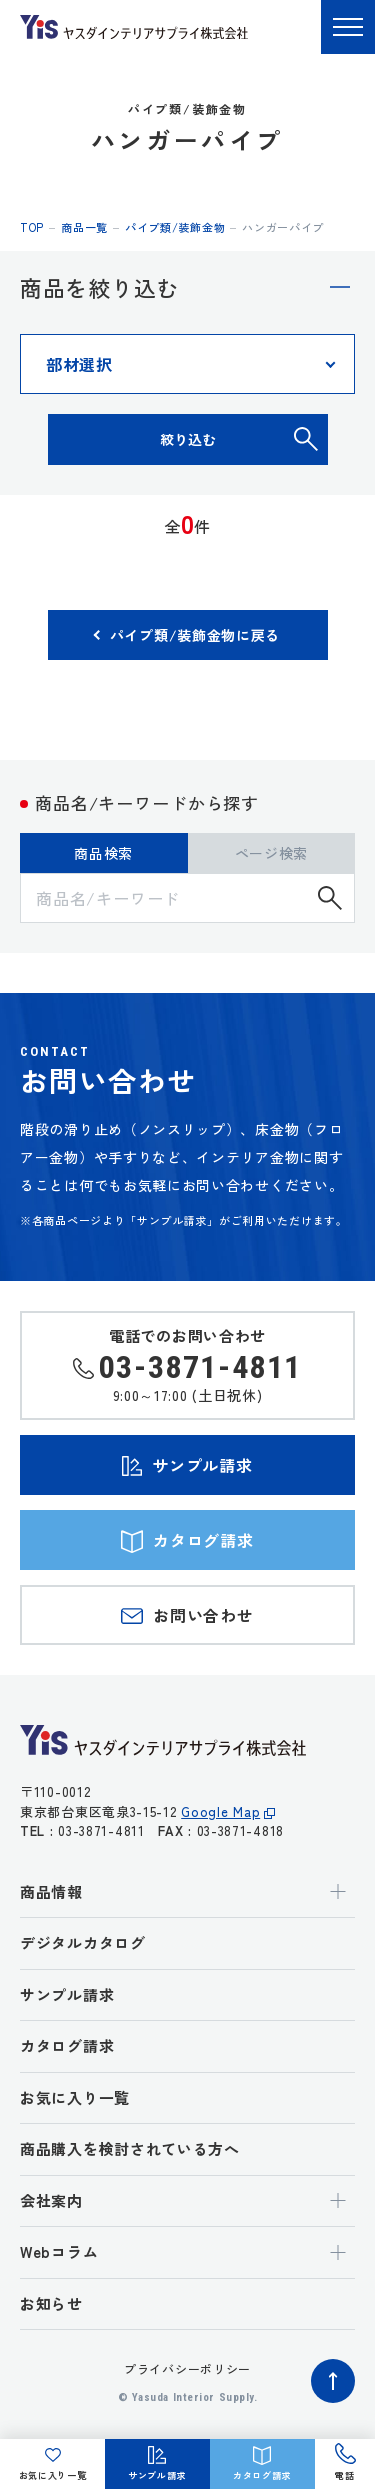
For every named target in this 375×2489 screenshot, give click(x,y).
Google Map (220, 1811)
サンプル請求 (67, 1994)
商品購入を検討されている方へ (130, 2148)
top (32, 227)
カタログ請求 (67, 2045)
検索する (330, 898)
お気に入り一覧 (75, 2097)
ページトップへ (333, 2381)
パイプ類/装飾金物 (175, 227)
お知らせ (51, 2303)
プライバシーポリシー (187, 2368)
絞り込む (188, 439)
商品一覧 (84, 227)
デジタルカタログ (83, 1942)
